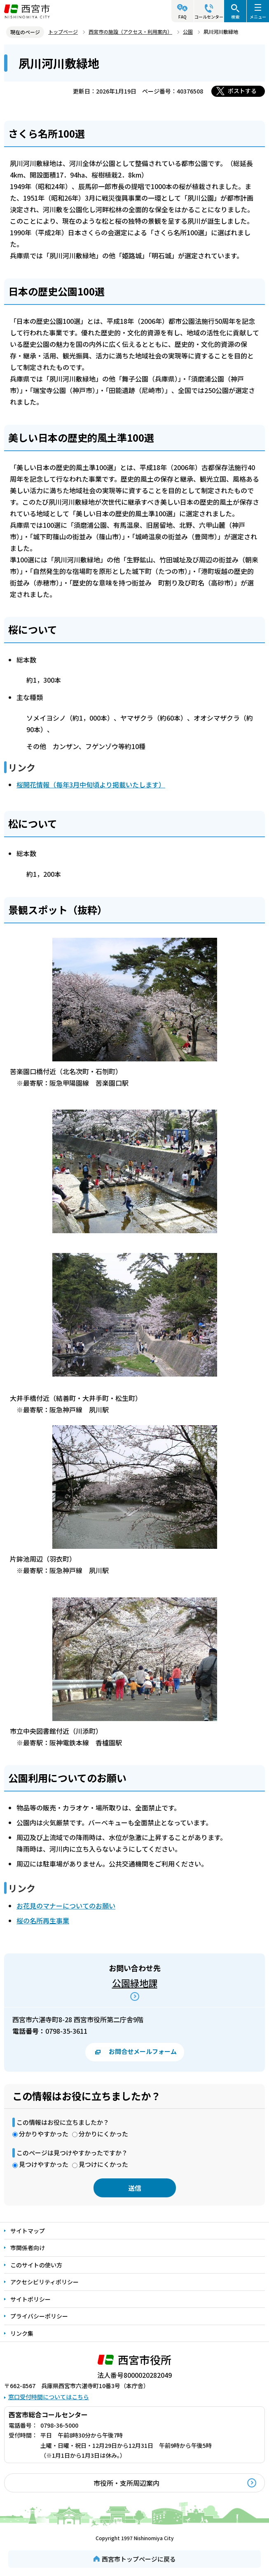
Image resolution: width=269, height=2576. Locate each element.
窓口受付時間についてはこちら (48, 2397)
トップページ (63, 31)
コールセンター (208, 17)
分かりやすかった (43, 2133)
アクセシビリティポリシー (44, 2282)
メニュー (258, 17)
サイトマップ (27, 2231)
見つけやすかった (43, 2164)
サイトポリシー (30, 2299)
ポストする (242, 91)
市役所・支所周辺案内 (126, 2483)
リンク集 (21, 2333)
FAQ (182, 17)
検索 (235, 17)
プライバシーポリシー (39, 2316)
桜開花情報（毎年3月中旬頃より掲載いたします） (90, 784)
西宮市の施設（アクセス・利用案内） (130, 31)
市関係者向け (27, 2247)
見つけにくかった (103, 2164)
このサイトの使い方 (36, 2265)
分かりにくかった (103, 2133)
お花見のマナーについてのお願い (65, 1906)
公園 (188, 31)
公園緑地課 (134, 1982)
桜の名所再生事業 (42, 1920)
